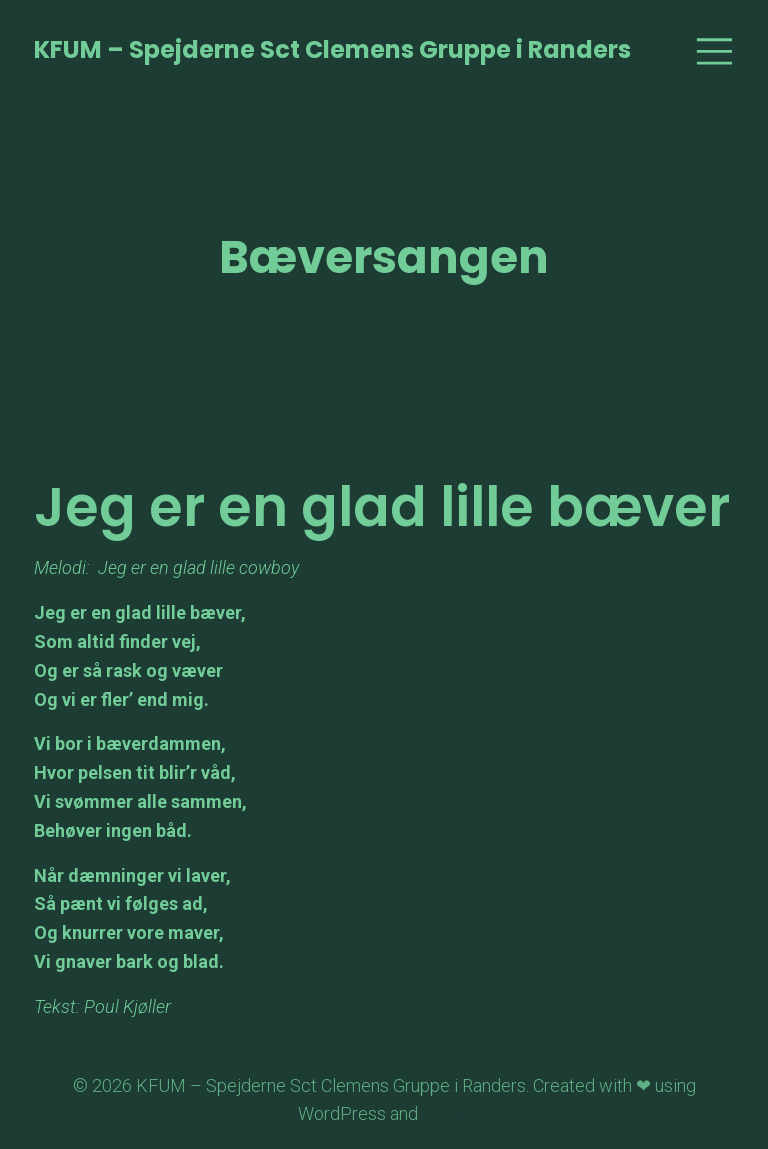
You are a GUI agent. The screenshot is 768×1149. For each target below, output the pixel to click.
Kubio (446, 1113)
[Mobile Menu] (714, 50)
